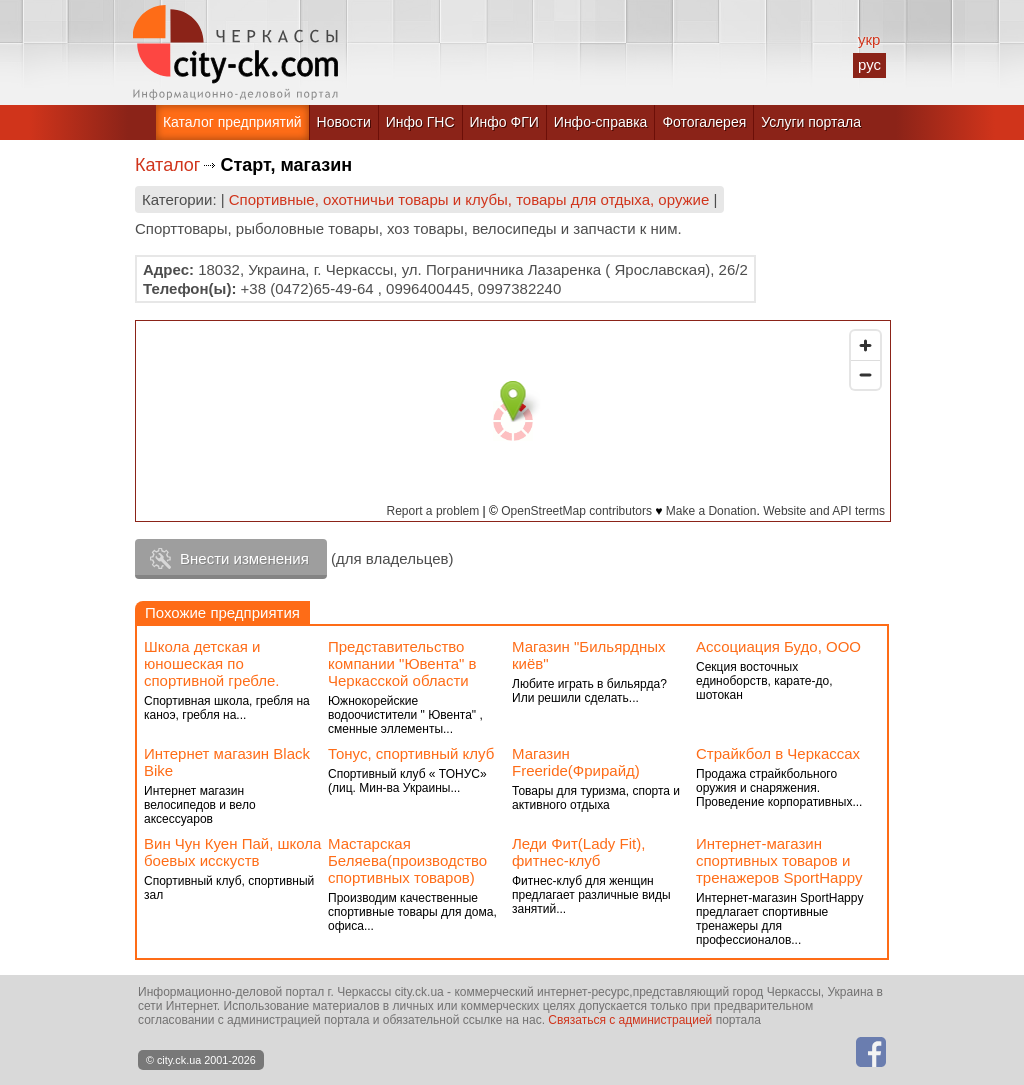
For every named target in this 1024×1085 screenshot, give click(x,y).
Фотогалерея (704, 122)
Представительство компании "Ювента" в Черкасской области (402, 663)
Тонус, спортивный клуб (411, 753)
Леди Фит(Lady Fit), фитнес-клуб (578, 852)
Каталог (167, 165)
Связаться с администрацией (630, 1020)
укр (869, 39)
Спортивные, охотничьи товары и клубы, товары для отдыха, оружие (469, 199)
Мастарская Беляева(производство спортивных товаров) (407, 860)
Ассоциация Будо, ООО (778, 646)
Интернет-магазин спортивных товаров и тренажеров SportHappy (779, 860)
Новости (344, 122)
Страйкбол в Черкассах (778, 753)
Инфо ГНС (420, 122)
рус (869, 64)
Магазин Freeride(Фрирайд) (576, 762)
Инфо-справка (601, 122)
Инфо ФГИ (504, 122)
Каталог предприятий (232, 122)
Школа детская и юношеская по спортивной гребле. (212, 663)
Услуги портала (811, 122)
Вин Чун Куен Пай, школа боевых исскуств (232, 852)
